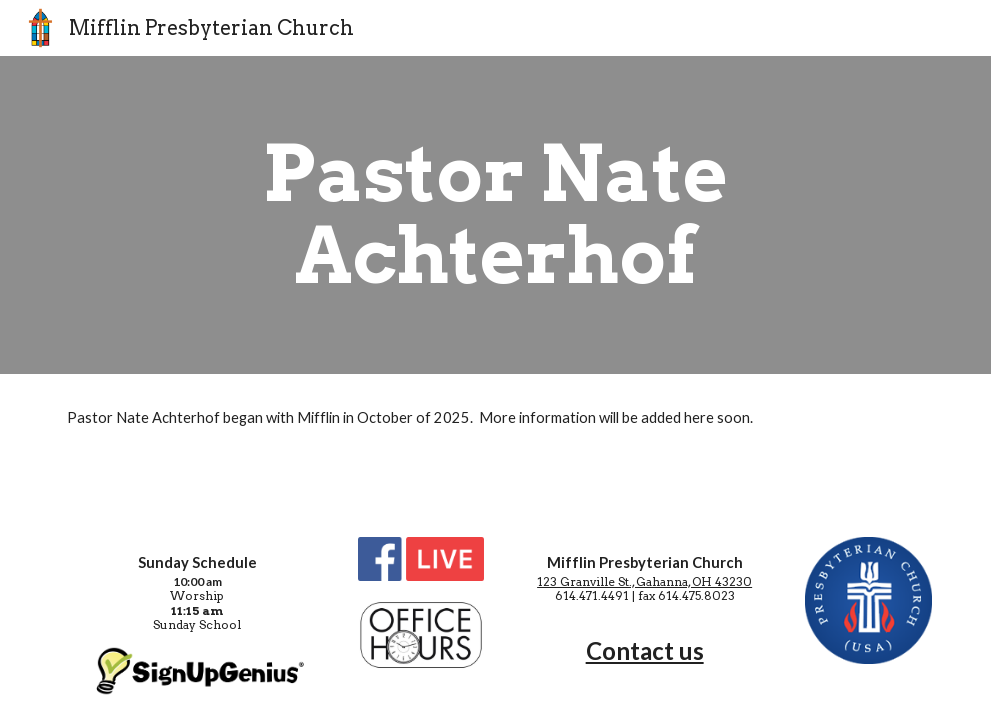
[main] (495, 215)
